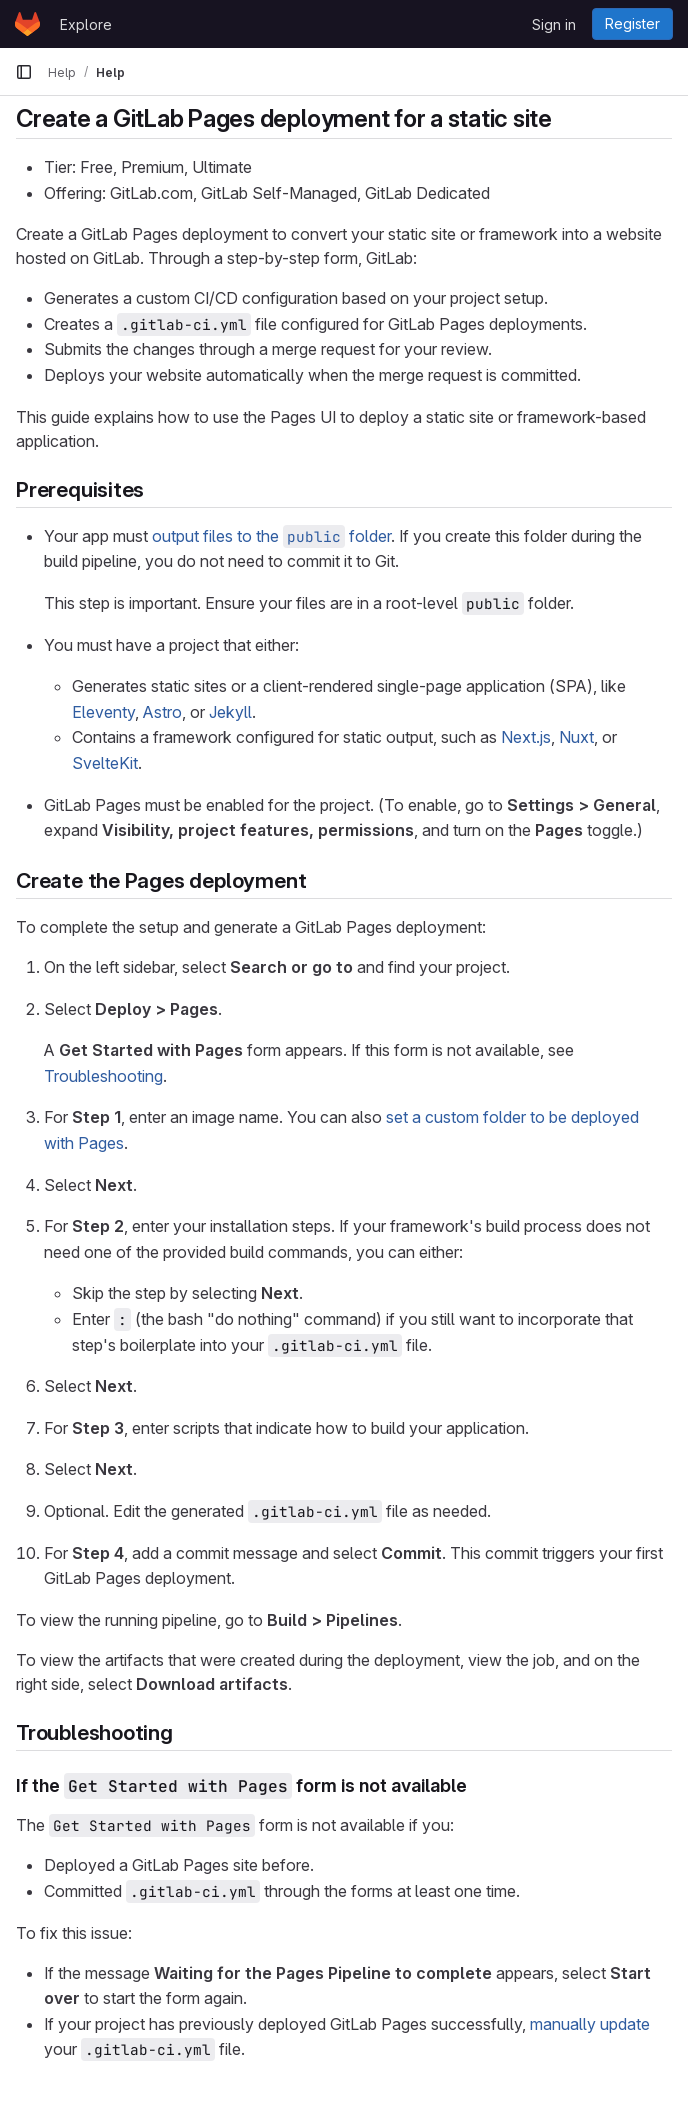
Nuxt (576, 737)
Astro (162, 712)
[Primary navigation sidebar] (24, 72)
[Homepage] (27, 24)
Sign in (554, 24)
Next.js (526, 737)
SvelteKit (105, 763)
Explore (86, 24)
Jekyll (230, 712)
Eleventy (103, 712)
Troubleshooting (103, 1076)
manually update (590, 2024)
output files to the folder (271, 536)
